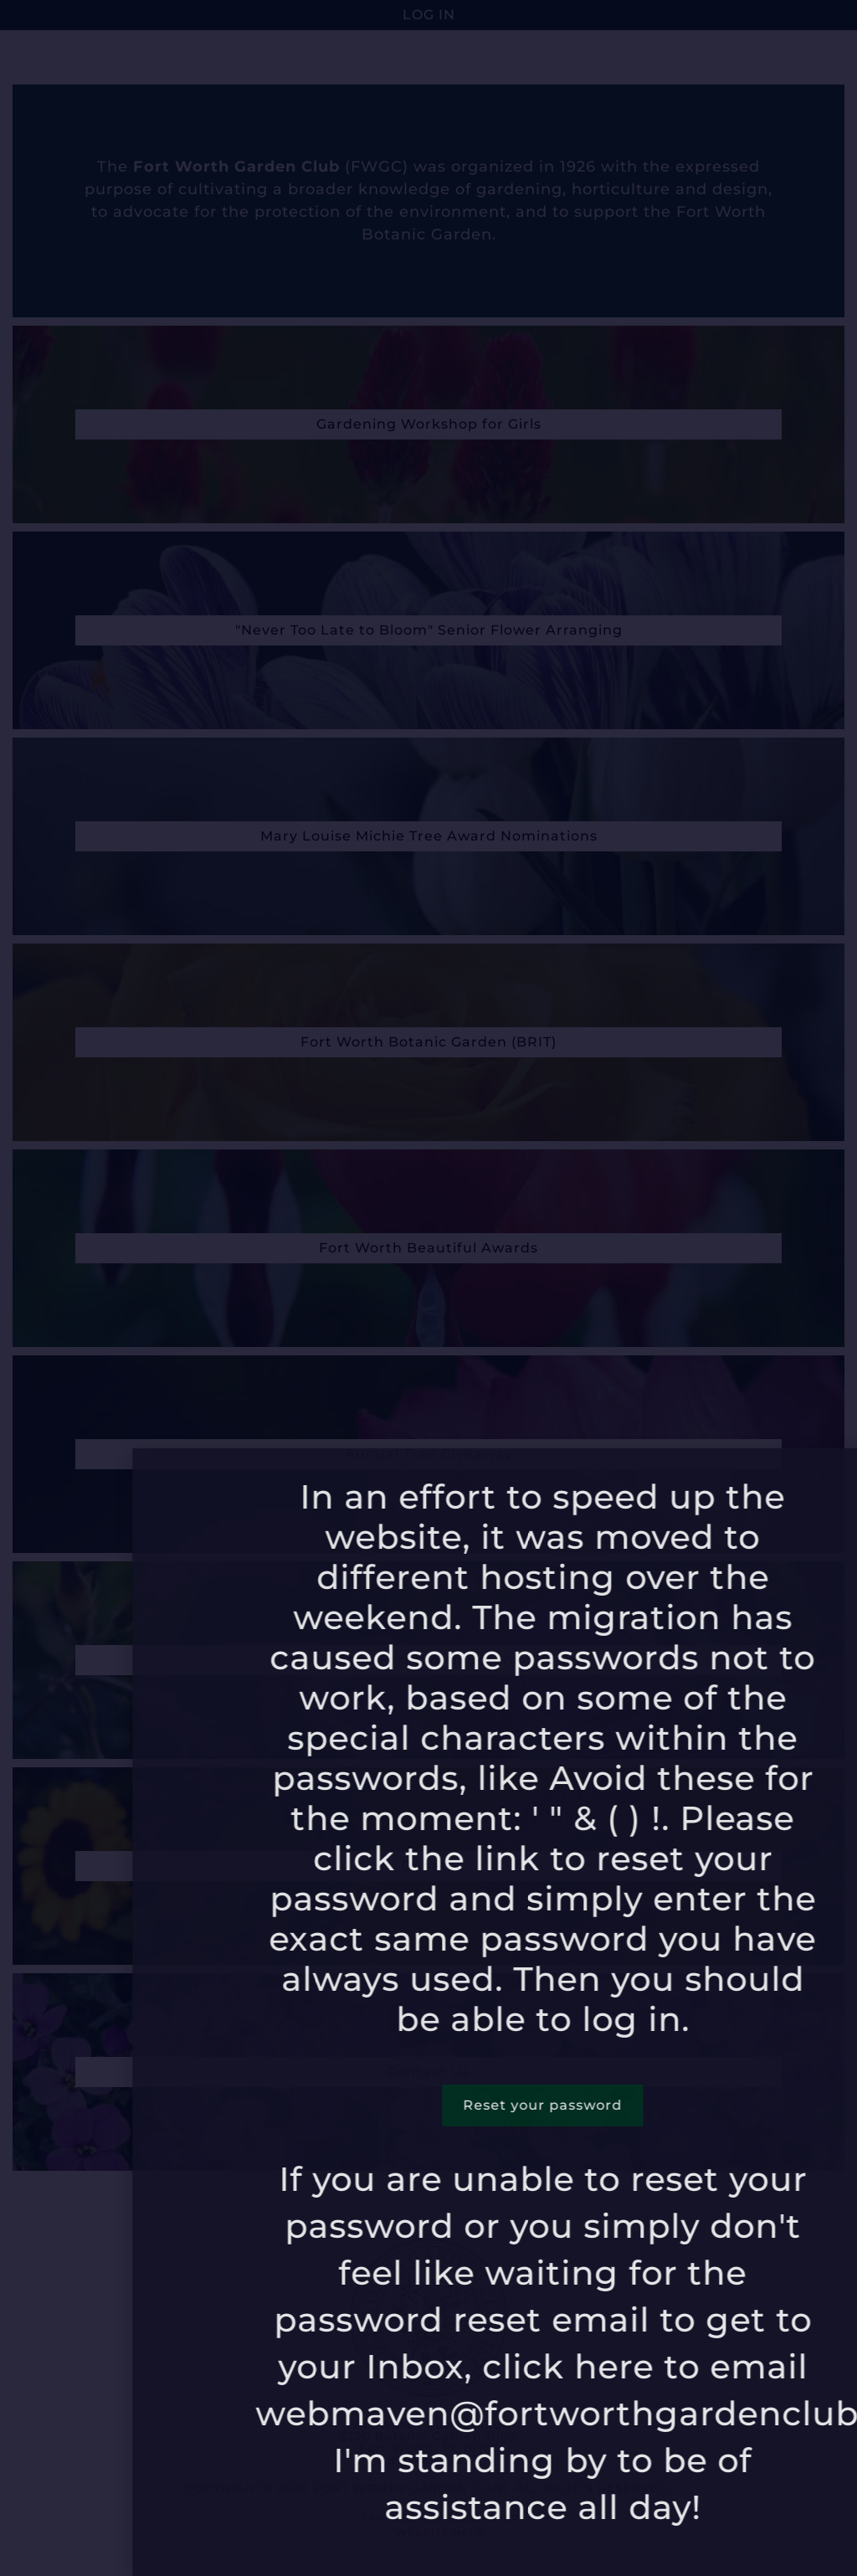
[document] (428, 1288)
